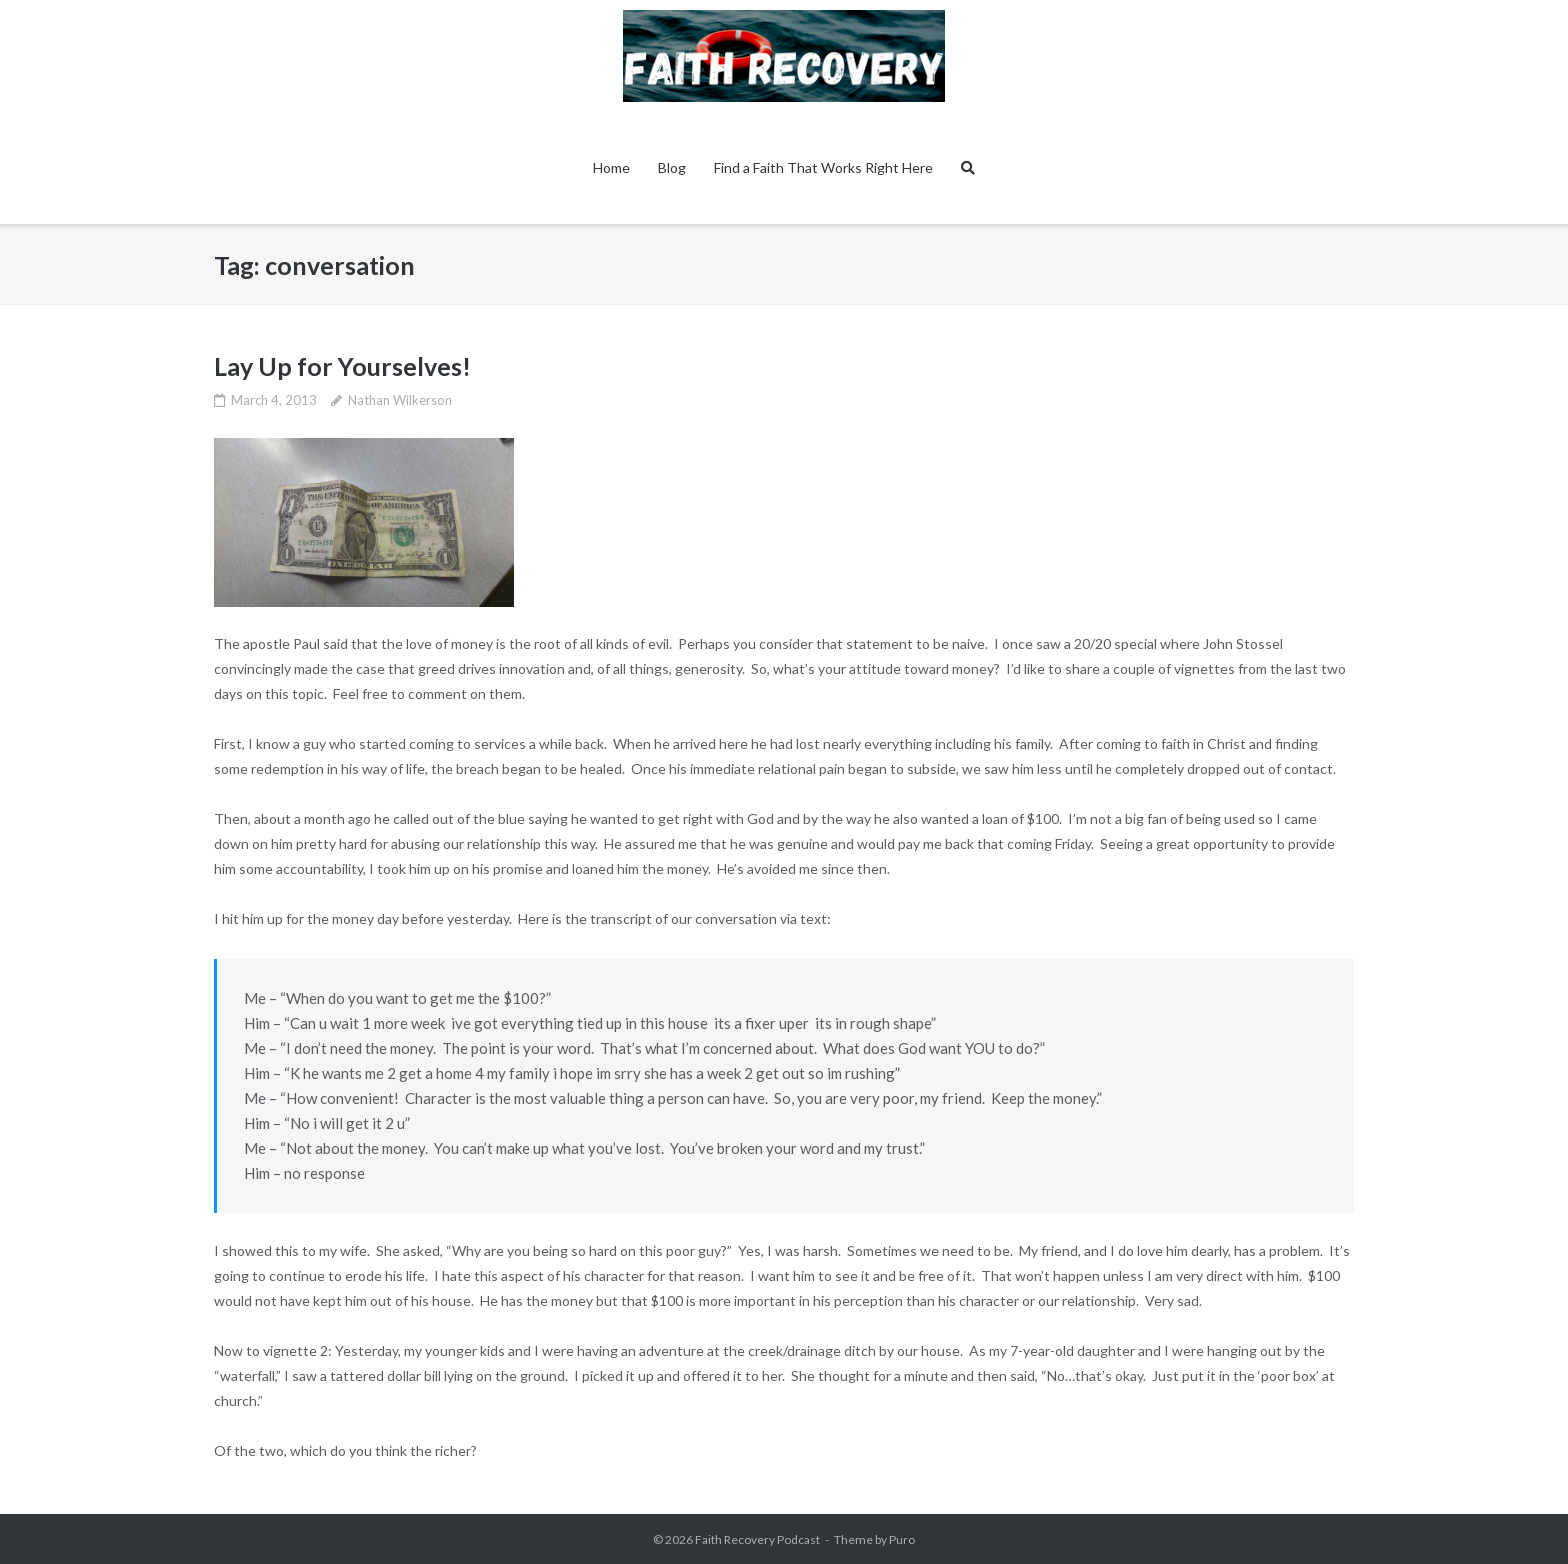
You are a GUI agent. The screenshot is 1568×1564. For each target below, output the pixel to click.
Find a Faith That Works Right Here (823, 167)
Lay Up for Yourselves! (342, 366)
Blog (672, 167)
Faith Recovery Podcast (757, 1539)
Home (611, 167)
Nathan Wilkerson (400, 400)
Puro (902, 1539)
